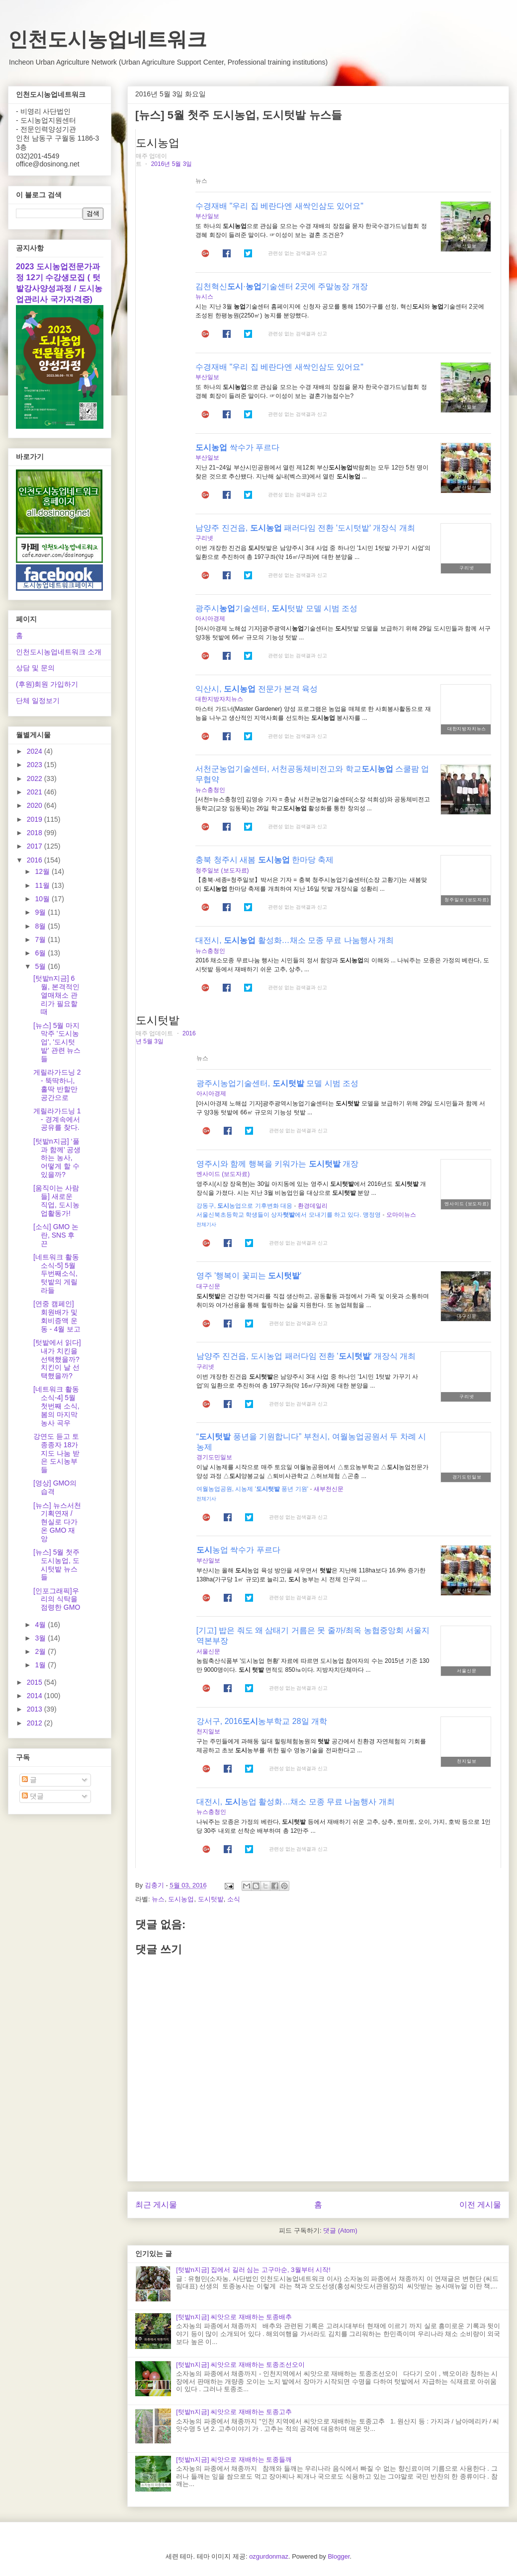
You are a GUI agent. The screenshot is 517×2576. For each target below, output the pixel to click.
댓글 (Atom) (340, 2230)
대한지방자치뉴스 (219, 699)
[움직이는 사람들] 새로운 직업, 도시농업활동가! (56, 1200)
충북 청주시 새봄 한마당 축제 (264, 860)
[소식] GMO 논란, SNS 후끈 (56, 1235)
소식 (233, 1899)
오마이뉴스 (401, 1214)
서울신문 (208, 1651)
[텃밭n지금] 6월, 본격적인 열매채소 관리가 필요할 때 (56, 994)
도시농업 (181, 1899)
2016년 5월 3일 (171, 163)
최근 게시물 (156, 2204)
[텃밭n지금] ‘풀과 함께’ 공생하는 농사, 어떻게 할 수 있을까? (57, 1157)
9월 (41, 912)
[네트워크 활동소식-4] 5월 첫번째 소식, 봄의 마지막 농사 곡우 (56, 1405)
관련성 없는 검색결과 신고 (297, 253)
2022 (35, 778)
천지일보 (208, 1731)
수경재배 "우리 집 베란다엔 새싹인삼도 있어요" (279, 206)
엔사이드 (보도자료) (223, 1174)
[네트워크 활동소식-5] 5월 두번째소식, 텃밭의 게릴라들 (56, 1273)
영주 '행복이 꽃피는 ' (248, 1275)
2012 (35, 1723)
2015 (35, 1682)
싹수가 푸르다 (237, 447)
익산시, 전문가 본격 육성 (256, 689)
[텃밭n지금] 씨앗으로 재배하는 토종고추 (234, 2412)
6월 (41, 953)
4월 (41, 1625)
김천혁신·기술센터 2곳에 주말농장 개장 (281, 286)
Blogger (338, 2556)
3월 (41, 1638)
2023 (35, 765)
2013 (35, 1709)
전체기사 (206, 1224)
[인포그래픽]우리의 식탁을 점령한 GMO (56, 1599)
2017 (35, 846)
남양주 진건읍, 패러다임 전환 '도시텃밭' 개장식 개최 (305, 528)
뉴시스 (204, 296)
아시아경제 (210, 618)
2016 (35, 860)
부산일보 (207, 216)
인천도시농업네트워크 (107, 39)
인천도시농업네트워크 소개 (58, 652)
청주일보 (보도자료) (222, 870)
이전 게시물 (480, 2204)
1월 (41, 1665)
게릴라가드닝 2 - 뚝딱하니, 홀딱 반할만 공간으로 (57, 1084)
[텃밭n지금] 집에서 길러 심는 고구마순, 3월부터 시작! (253, 2269)
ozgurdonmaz (268, 2556)
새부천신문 (329, 1488)
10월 (43, 899)
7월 (41, 939)
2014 (35, 1696)
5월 (41, 966)
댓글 (33, 1796)
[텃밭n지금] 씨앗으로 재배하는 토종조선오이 (240, 2364)
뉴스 (158, 1899)
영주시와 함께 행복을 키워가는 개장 (277, 1164)
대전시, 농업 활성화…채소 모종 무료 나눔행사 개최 (295, 1801)
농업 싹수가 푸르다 (238, 1550)
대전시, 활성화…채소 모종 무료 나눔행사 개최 (294, 940)
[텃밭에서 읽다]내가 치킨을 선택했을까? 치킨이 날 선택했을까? (57, 1359)
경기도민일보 (214, 1457)
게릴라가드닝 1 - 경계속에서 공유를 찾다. (57, 1119)
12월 (43, 871)
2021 (35, 792)
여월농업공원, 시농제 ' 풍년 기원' (252, 1488)
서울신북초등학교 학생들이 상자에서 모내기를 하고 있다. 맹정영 (288, 1214)
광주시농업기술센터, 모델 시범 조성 (277, 1083)
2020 (35, 805)
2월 (41, 1651)
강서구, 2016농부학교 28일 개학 (261, 1721)
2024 (35, 751)
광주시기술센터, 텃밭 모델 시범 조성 (276, 608)
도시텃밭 (211, 1899)
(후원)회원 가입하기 (47, 684)
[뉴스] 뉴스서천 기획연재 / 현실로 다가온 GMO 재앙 (57, 1522)
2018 (35, 833)
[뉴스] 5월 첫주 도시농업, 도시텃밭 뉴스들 (56, 1564)
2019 (35, 819)
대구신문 (208, 1286)
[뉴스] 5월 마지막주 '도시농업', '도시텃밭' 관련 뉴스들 (57, 1042)
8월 (41, 926)
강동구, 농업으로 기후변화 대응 (244, 1205)
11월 (43, 885)
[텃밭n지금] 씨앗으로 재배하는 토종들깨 (234, 2459)
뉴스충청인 (210, 789)
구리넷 (204, 538)
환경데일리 (313, 1205)
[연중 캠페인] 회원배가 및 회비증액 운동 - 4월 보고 (57, 1316)
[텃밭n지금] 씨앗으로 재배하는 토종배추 (234, 2317)
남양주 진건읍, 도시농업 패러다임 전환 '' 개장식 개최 (306, 1356)
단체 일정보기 (38, 700)
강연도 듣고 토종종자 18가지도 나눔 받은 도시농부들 (56, 1453)
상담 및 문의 (35, 668)
